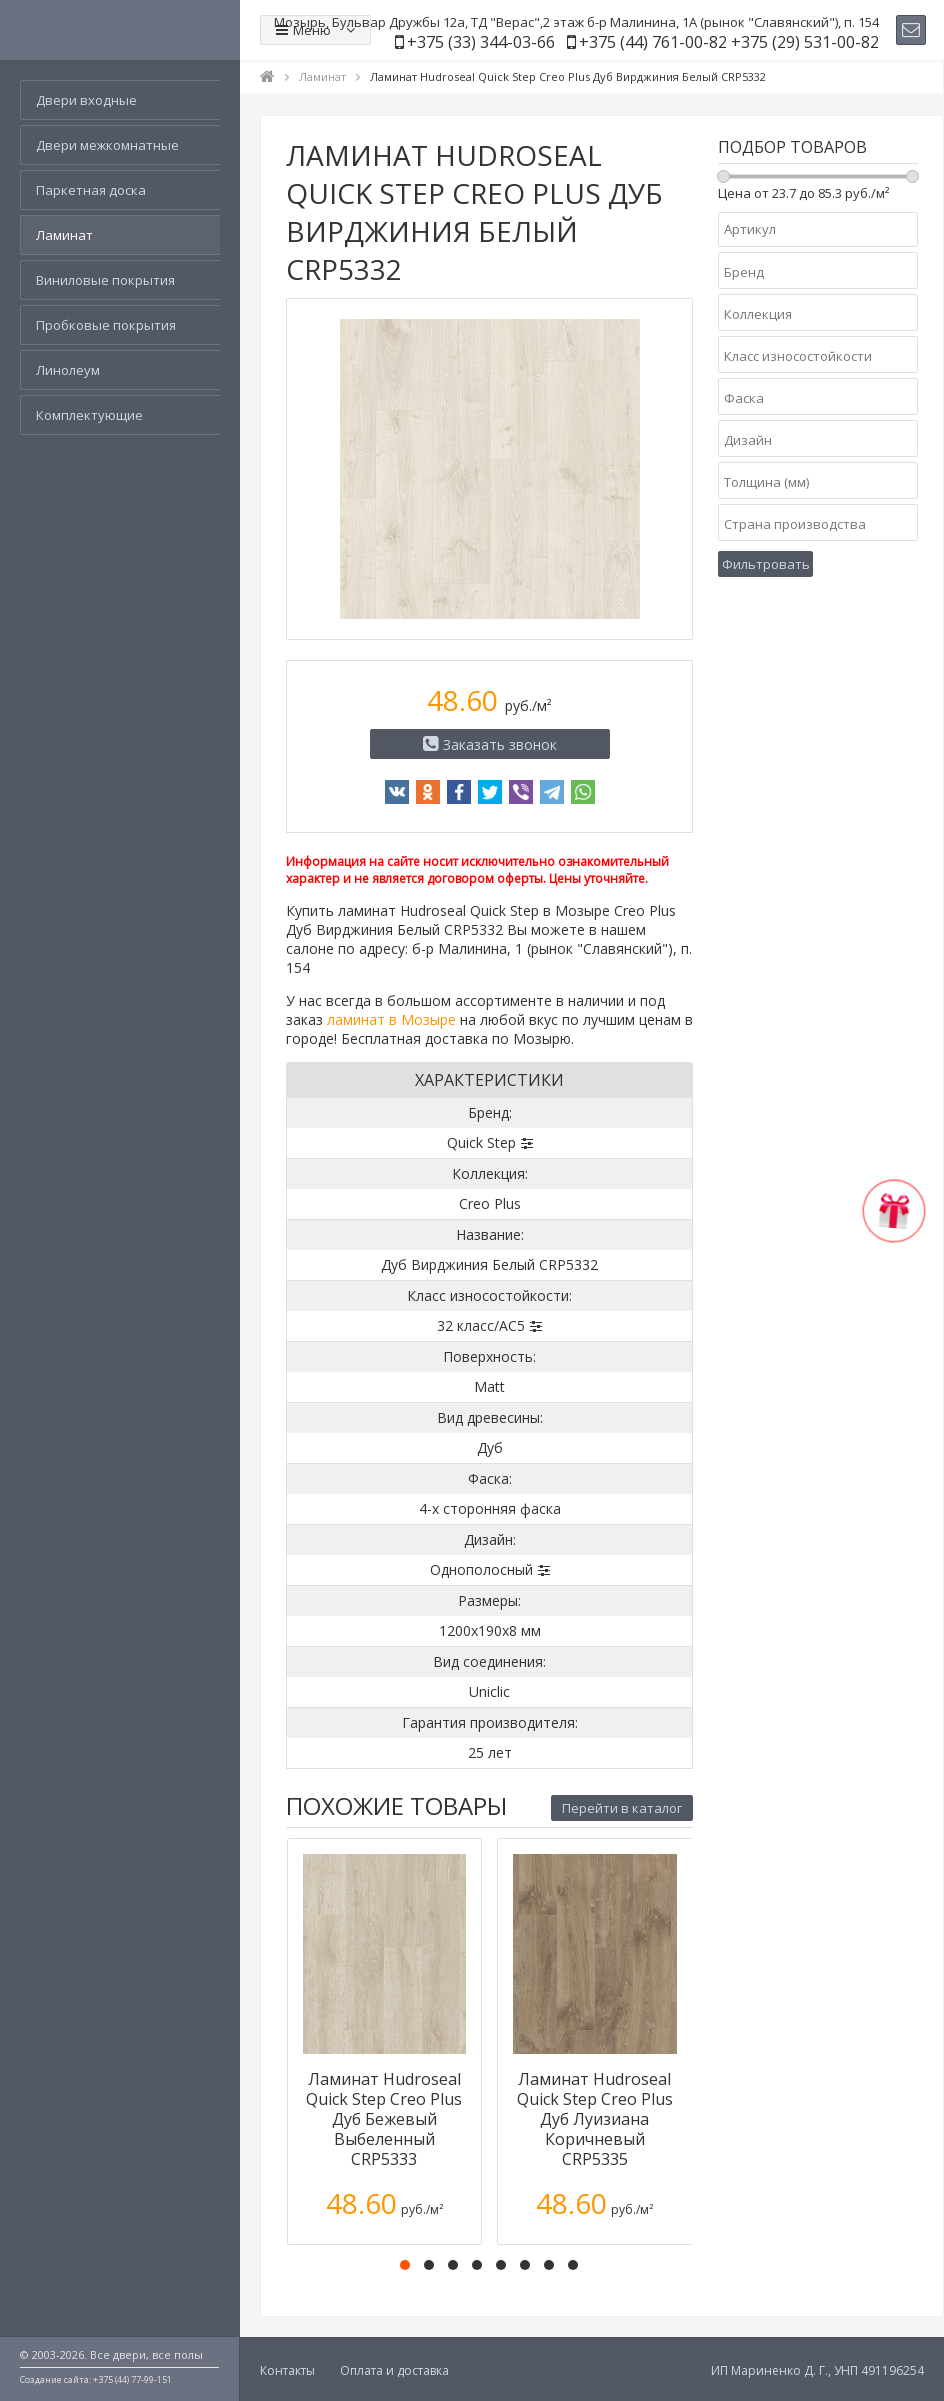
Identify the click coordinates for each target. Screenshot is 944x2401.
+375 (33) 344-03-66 (481, 42)
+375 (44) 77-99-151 (132, 2379)
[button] (405, 2265)
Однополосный (481, 1569)
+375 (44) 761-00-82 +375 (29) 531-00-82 (729, 42)
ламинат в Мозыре (391, 1019)
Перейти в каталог (622, 1808)
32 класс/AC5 (481, 1325)
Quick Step (481, 1142)
